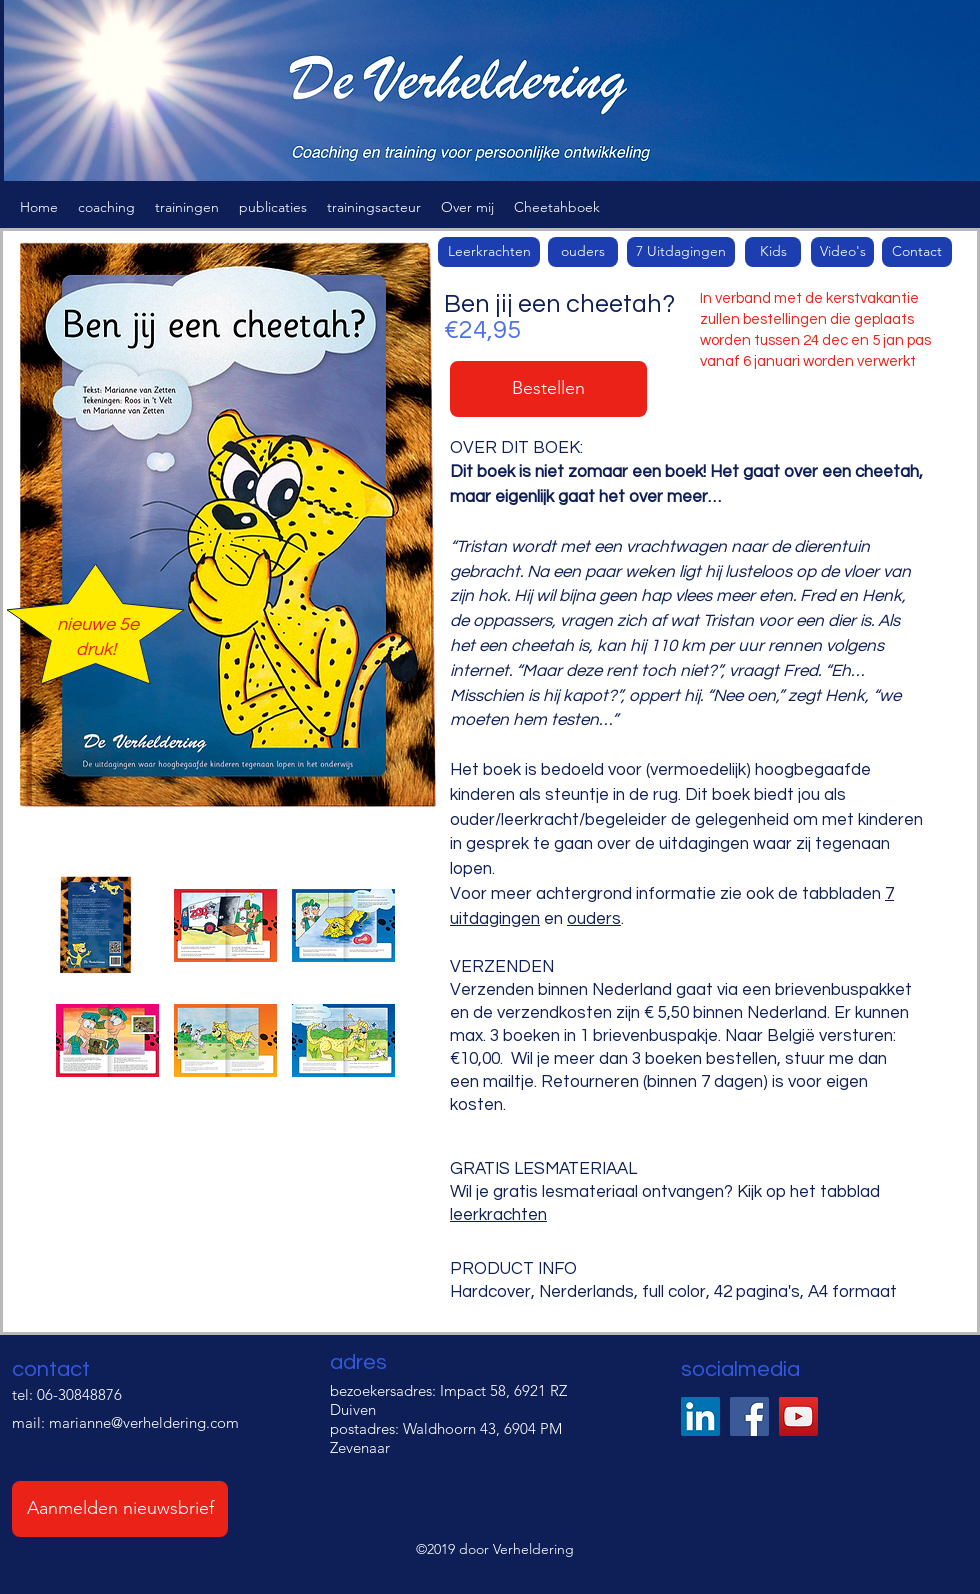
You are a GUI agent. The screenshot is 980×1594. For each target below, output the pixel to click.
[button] (106, 207)
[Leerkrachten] (489, 252)
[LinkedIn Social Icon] (700, 1416)
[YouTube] (798, 1416)
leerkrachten (498, 1215)
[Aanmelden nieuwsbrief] (120, 1509)
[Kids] (773, 252)
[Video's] (842, 252)
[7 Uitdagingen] (681, 252)
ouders (594, 919)
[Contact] (917, 252)
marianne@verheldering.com (144, 1422)
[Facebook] (749, 1416)
